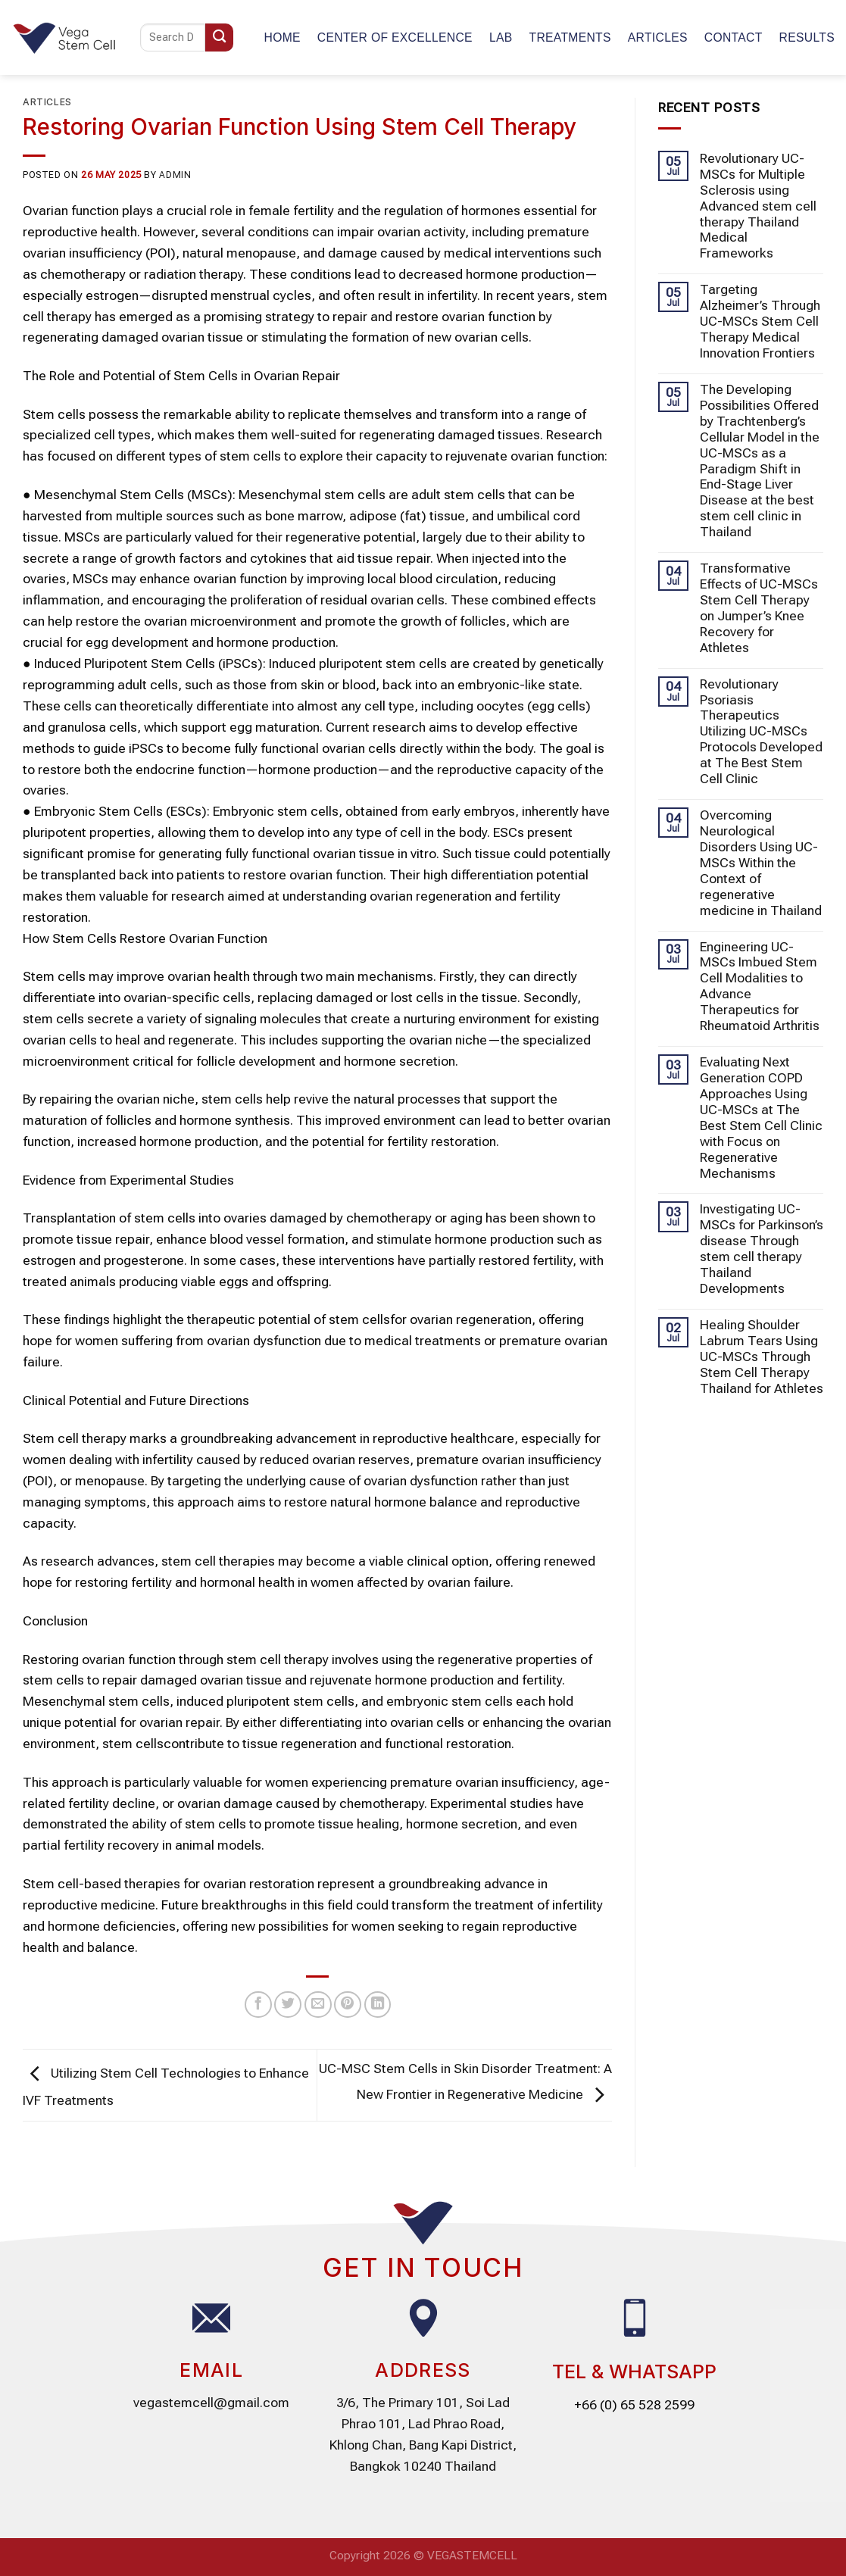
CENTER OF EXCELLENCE (395, 37)
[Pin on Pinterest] (347, 2005)
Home (282, 37)
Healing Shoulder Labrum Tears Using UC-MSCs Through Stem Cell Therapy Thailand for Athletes (761, 1356)
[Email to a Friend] (318, 2005)
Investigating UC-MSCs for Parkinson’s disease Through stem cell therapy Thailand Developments (761, 1248)
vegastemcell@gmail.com (211, 2402)
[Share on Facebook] (258, 2005)
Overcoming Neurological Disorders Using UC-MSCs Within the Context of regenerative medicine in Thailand (761, 862)
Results (807, 37)
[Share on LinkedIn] (378, 2005)
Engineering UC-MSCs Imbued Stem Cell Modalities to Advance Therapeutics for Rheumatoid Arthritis (759, 986)
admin (175, 175)
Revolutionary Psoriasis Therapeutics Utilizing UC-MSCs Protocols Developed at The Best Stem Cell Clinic (761, 731)
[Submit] (219, 37)
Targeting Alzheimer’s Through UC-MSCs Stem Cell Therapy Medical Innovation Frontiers (760, 321)
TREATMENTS (569, 37)
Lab (501, 37)
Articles (658, 37)
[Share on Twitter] (287, 2005)
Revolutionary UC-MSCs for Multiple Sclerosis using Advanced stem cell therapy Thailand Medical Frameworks (758, 206)
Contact (733, 37)
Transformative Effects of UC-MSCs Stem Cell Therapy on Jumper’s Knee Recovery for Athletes (759, 607)
